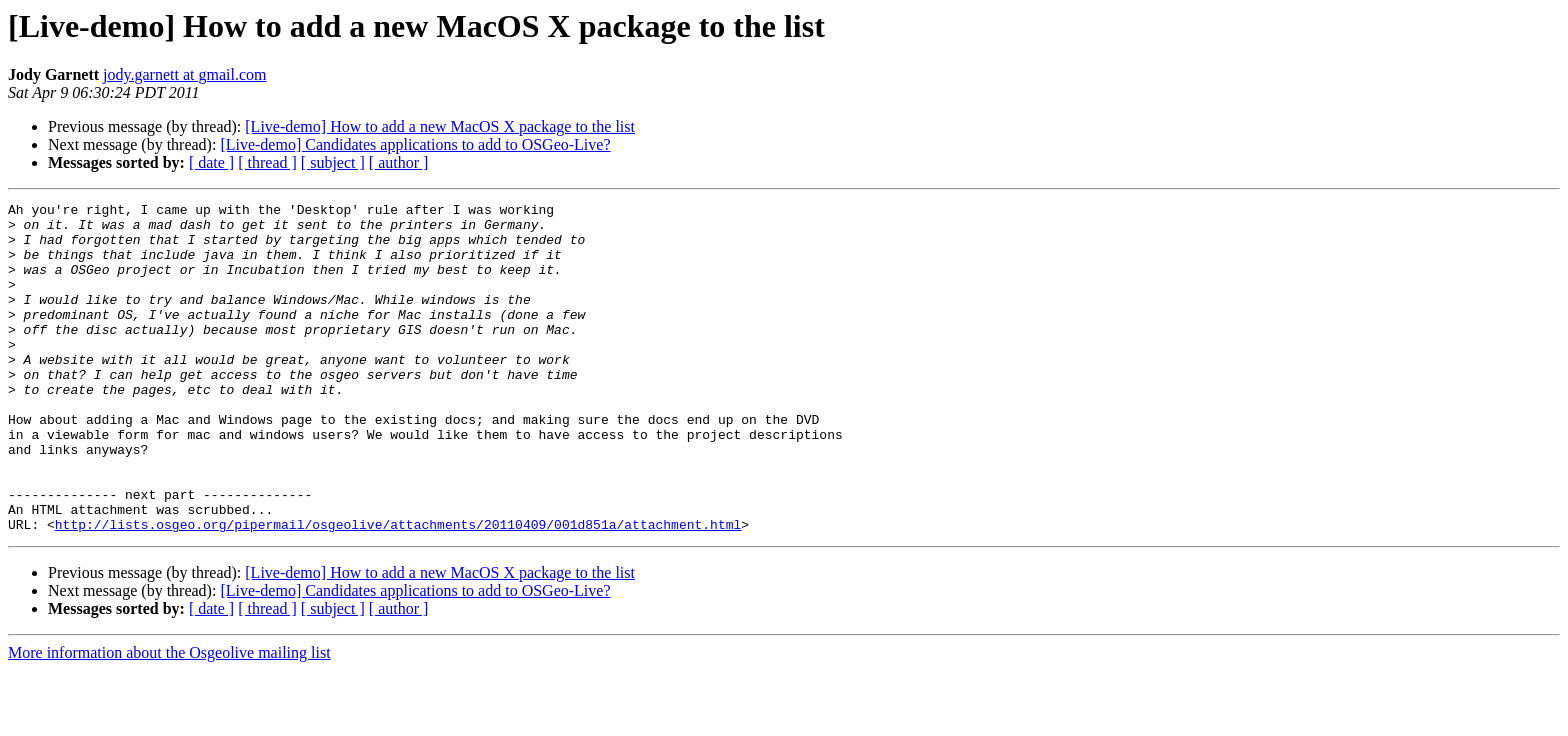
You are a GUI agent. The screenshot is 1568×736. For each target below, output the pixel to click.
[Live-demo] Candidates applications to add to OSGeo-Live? (415, 144)
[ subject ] (333, 162)
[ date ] (211, 162)
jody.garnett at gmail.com (184, 74)
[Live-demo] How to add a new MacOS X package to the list (440, 126)
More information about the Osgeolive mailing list (169, 718)
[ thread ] (267, 162)
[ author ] (399, 162)
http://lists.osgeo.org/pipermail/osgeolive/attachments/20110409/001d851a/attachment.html (398, 590)
